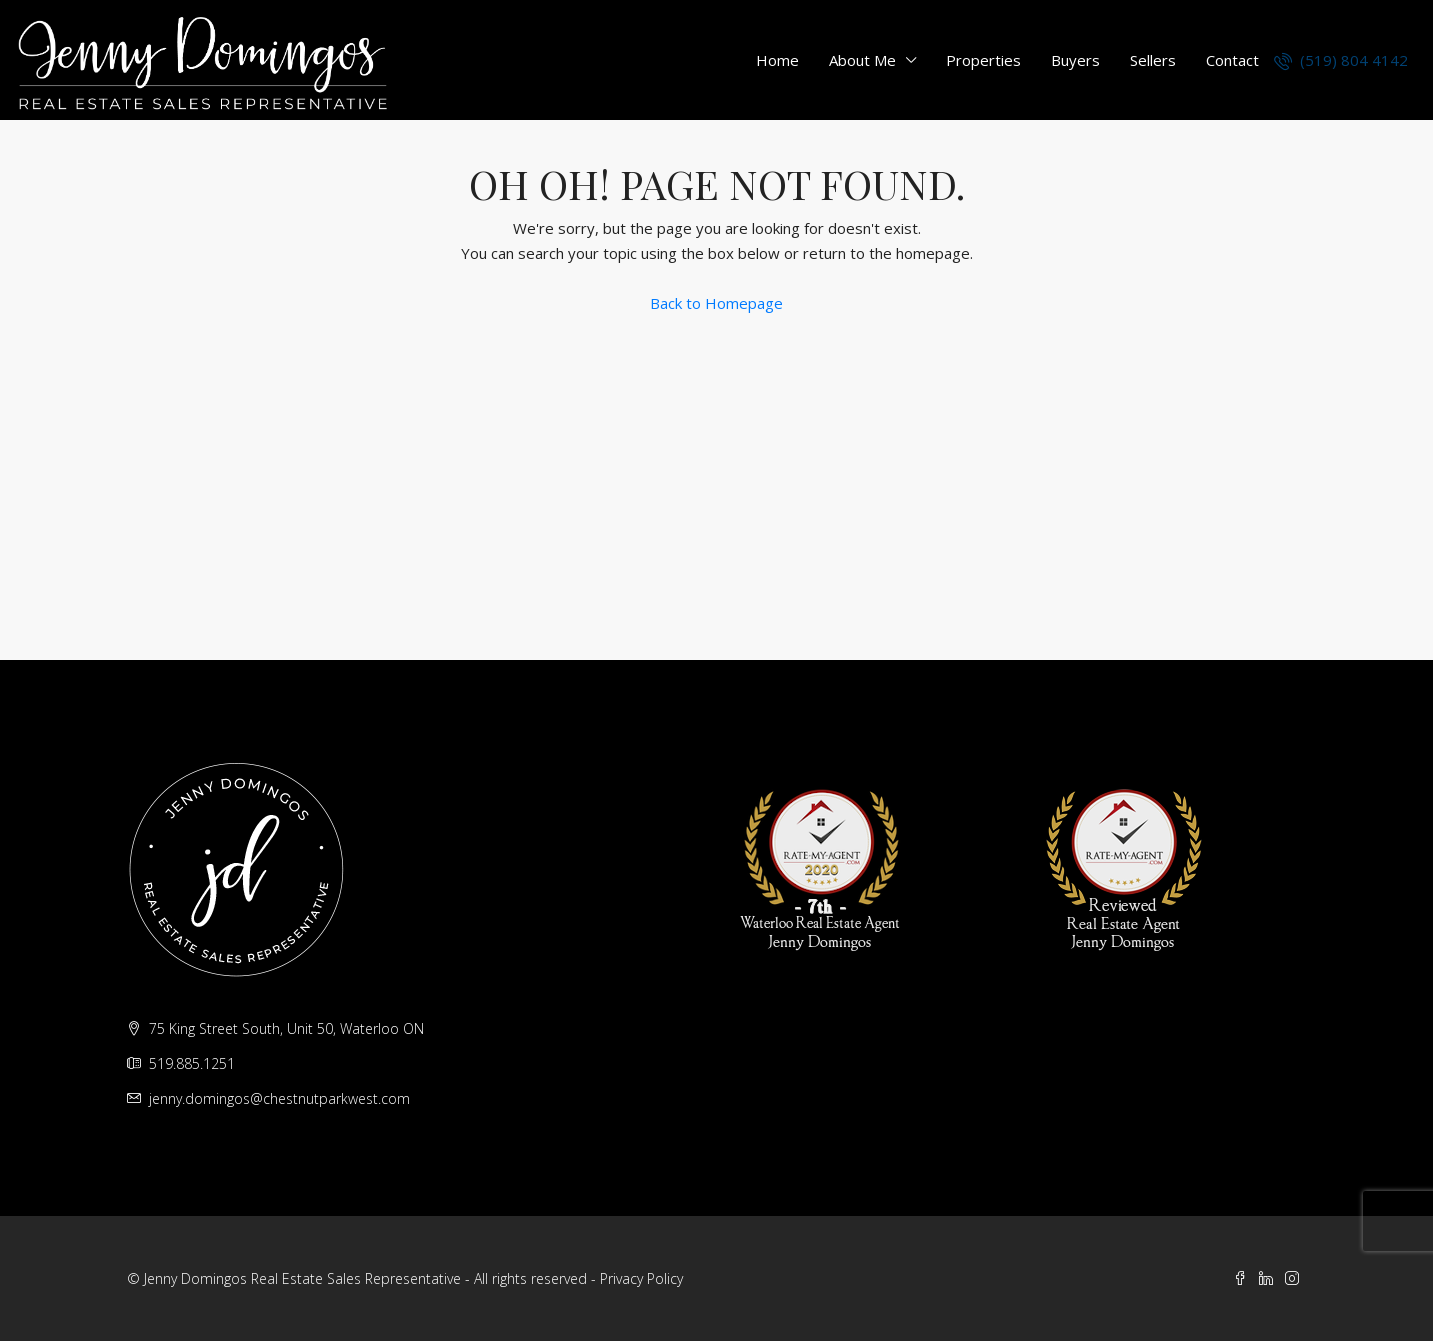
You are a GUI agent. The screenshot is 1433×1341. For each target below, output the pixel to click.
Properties (983, 60)
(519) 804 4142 (1341, 60)
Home (777, 60)
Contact (1232, 60)
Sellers (1153, 60)
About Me (862, 60)
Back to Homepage (716, 303)
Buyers (1075, 60)
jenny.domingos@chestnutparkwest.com (279, 1098)
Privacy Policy (641, 1278)
